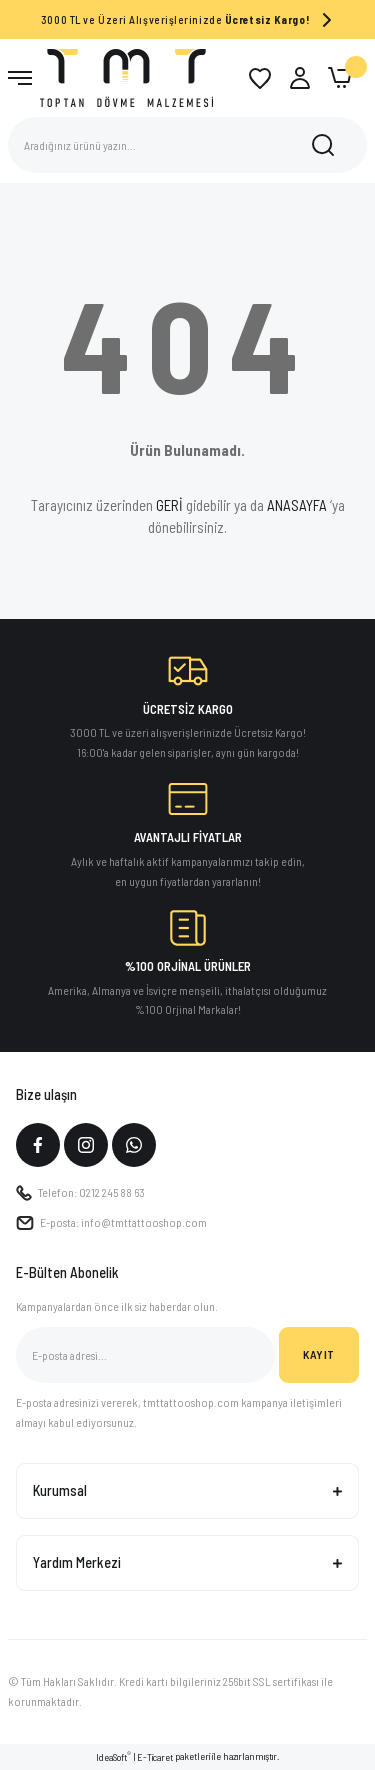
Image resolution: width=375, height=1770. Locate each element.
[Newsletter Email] (145, 1355)
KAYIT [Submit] (319, 1354)
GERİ (169, 505)
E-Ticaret (155, 1757)
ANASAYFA (297, 505)
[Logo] (126, 77)
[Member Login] (300, 78)
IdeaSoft (113, 1756)
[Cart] (340, 78)
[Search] (187, 145)
